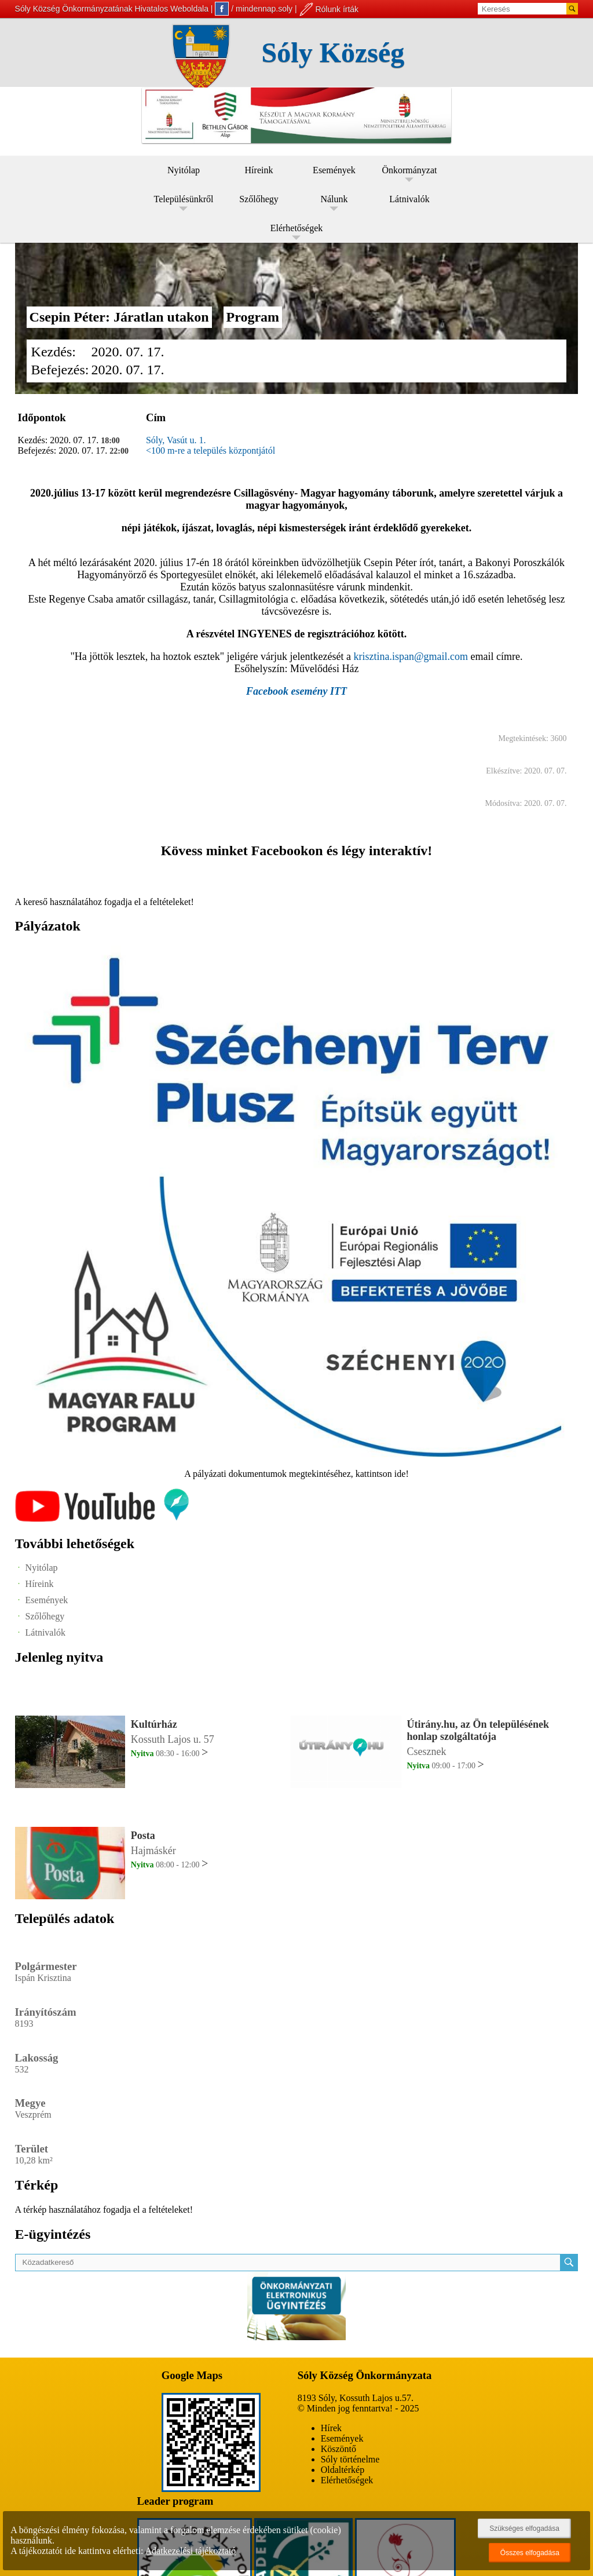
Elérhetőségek (296, 228)
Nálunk (333, 199)
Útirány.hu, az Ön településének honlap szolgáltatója (478, 1730)
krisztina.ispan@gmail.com (410, 656)
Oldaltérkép (343, 2470)
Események (334, 170)
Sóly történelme (350, 2459)
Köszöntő (338, 2449)
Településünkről (184, 199)
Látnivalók (409, 199)
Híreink (259, 170)
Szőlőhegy (259, 199)
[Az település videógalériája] (102, 1519)
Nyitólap (183, 170)
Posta (143, 1835)
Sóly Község (333, 52)
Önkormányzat (409, 170)
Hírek (331, 2428)
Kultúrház (154, 1724)
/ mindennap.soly (253, 8)
